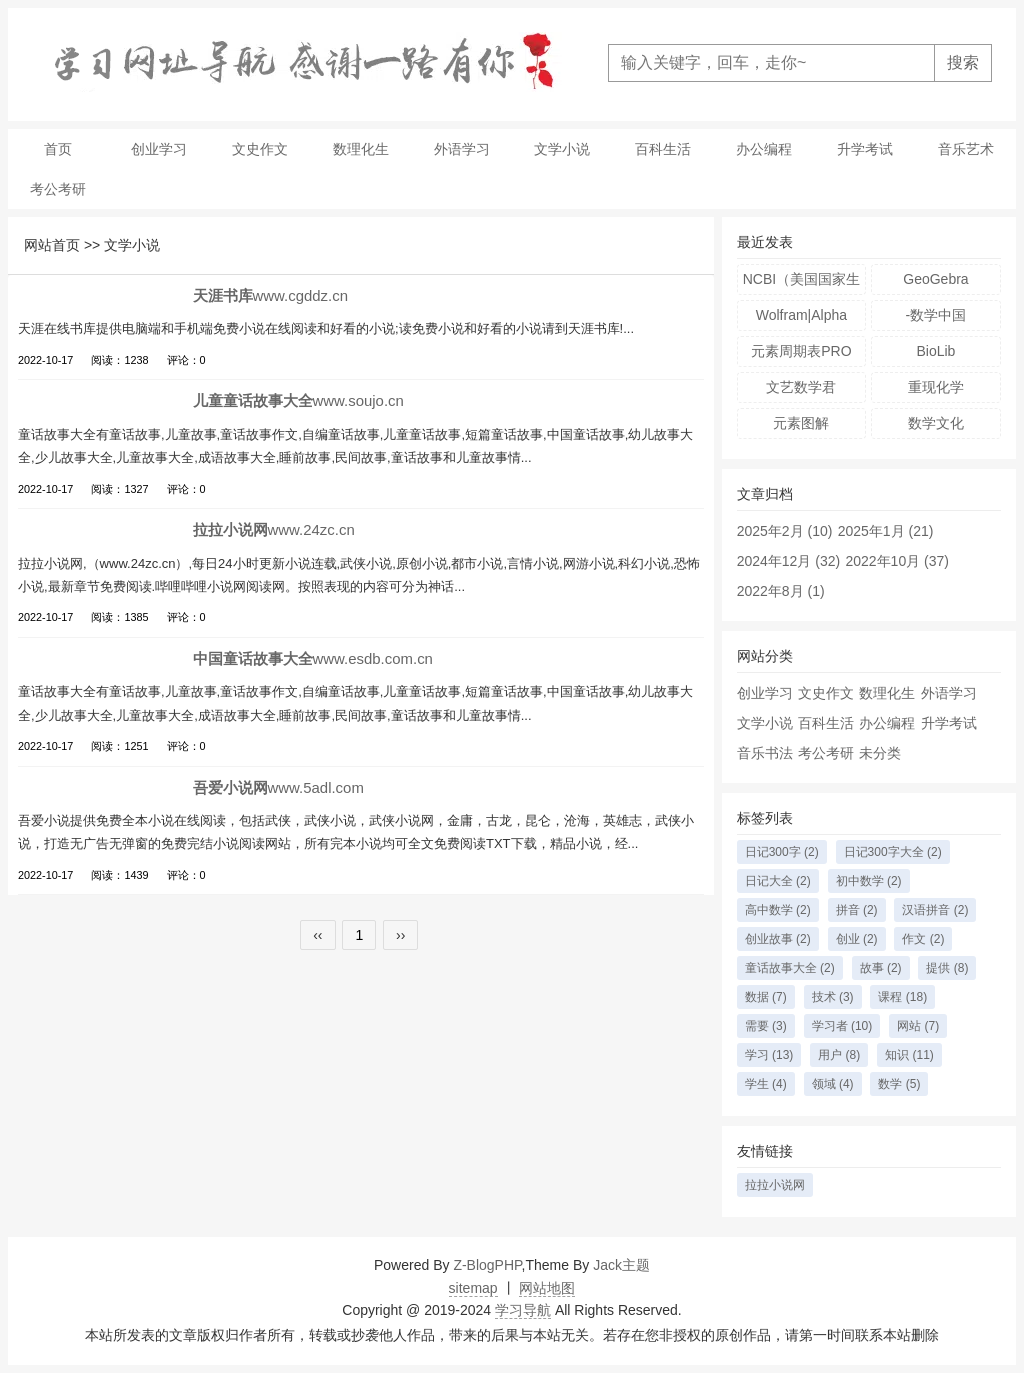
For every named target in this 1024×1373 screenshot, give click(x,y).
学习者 (842, 1026)
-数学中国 (936, 315)
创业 (857, 939)
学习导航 (523, 1310)
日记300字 (782, 852)
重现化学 (936, 387)
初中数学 (869, 881)
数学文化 (936, 423)
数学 (899, 1084)
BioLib (935, 351)
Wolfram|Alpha (801, 315)
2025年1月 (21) (886, 531)
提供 (947, 968)
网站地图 (547, 1288)
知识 (909, 1055)
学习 (769, 1055)
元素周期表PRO (801, 351)
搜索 (963, 62)
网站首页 (52, 245)
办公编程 (764, 149)
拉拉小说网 (775, 1185)
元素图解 (801, 423)
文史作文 (260, 149)
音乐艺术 (966, 149)
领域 (833, 1084)
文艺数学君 (801, 387)
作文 (923, 939)
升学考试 (865, 149)
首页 (58, 149)
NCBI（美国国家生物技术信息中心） (801, 283)
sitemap (473, 1288)
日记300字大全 (893, 852)
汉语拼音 (935, 910)
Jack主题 (621, 1265)
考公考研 (58, 189)
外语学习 (462, 149)
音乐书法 (765, 753)
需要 (766, 1026)
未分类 (880, 753)
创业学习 (159, 149)
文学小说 (562, 149)
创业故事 (778, 939)
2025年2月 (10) (785, 531)
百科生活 (663, 149)
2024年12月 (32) (789, 561)
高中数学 (778, 910)
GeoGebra (935, 279)
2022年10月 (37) (897, 561)
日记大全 (778, 881)
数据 (766, 997)
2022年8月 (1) (781, 591)
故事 (881, 968)
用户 (839, 1055)
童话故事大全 (790, 968)
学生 (766, 1084)
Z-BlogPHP (487, 1265)
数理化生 (361, 149)
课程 (902, 997)
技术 (833, 997)
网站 (918, 1026)
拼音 (857, 910)
